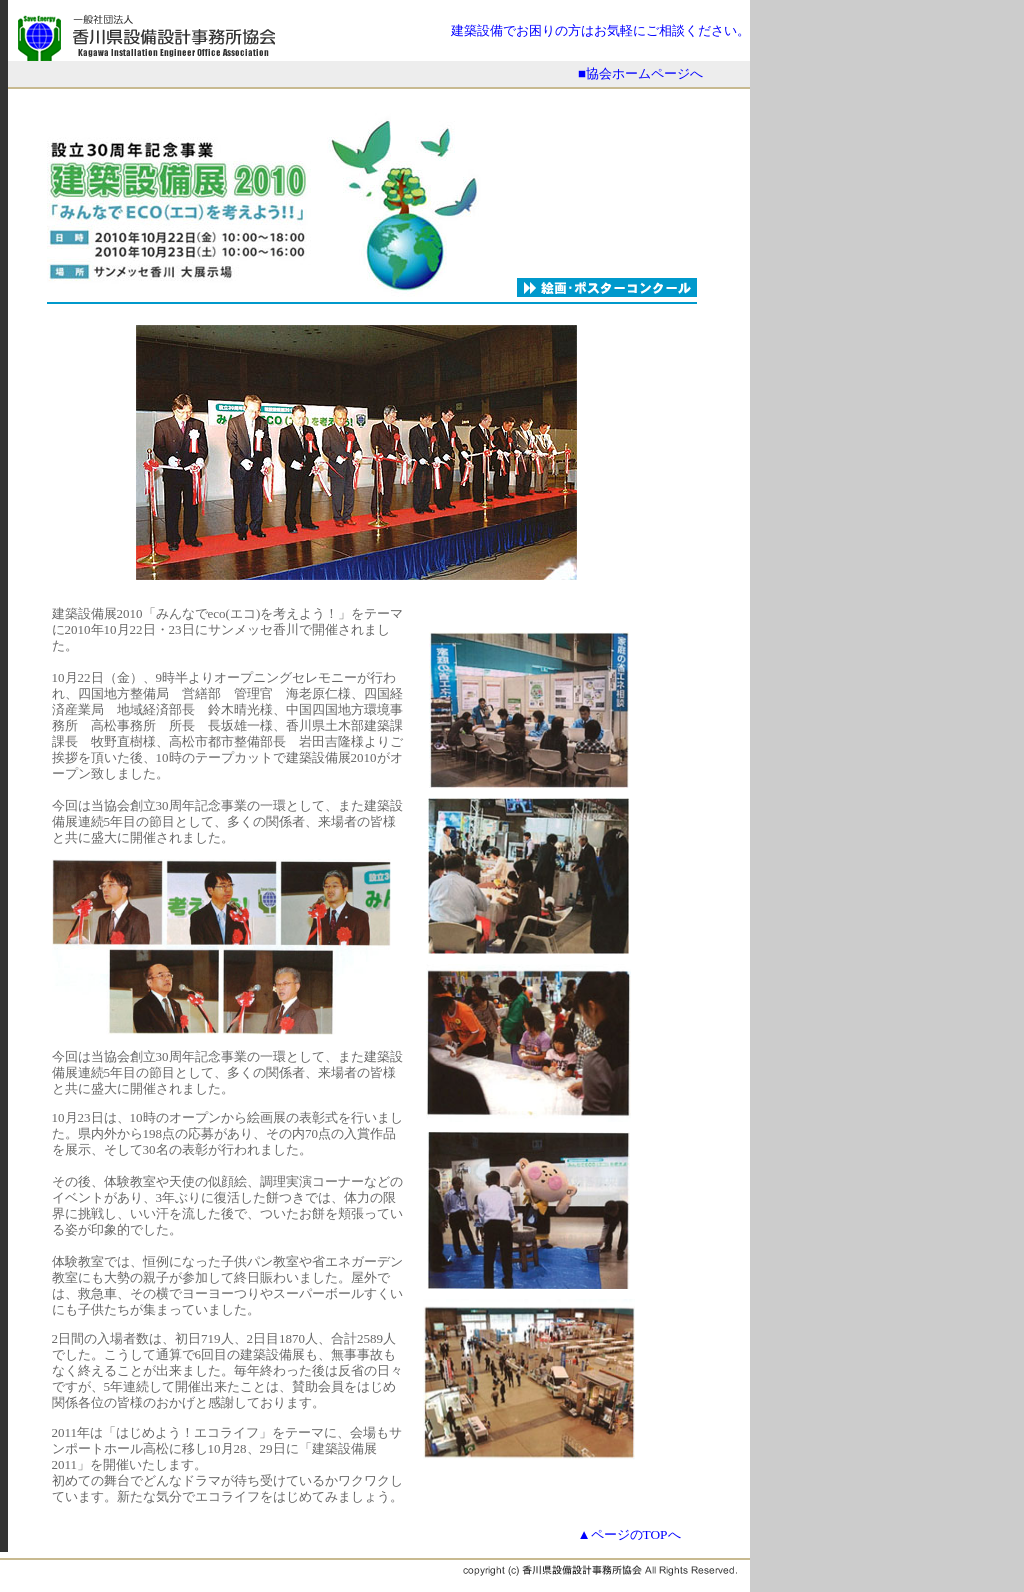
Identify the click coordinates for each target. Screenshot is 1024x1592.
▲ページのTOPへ (628, 1534)
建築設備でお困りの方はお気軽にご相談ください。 (600, 30)
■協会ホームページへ (640, 73)
